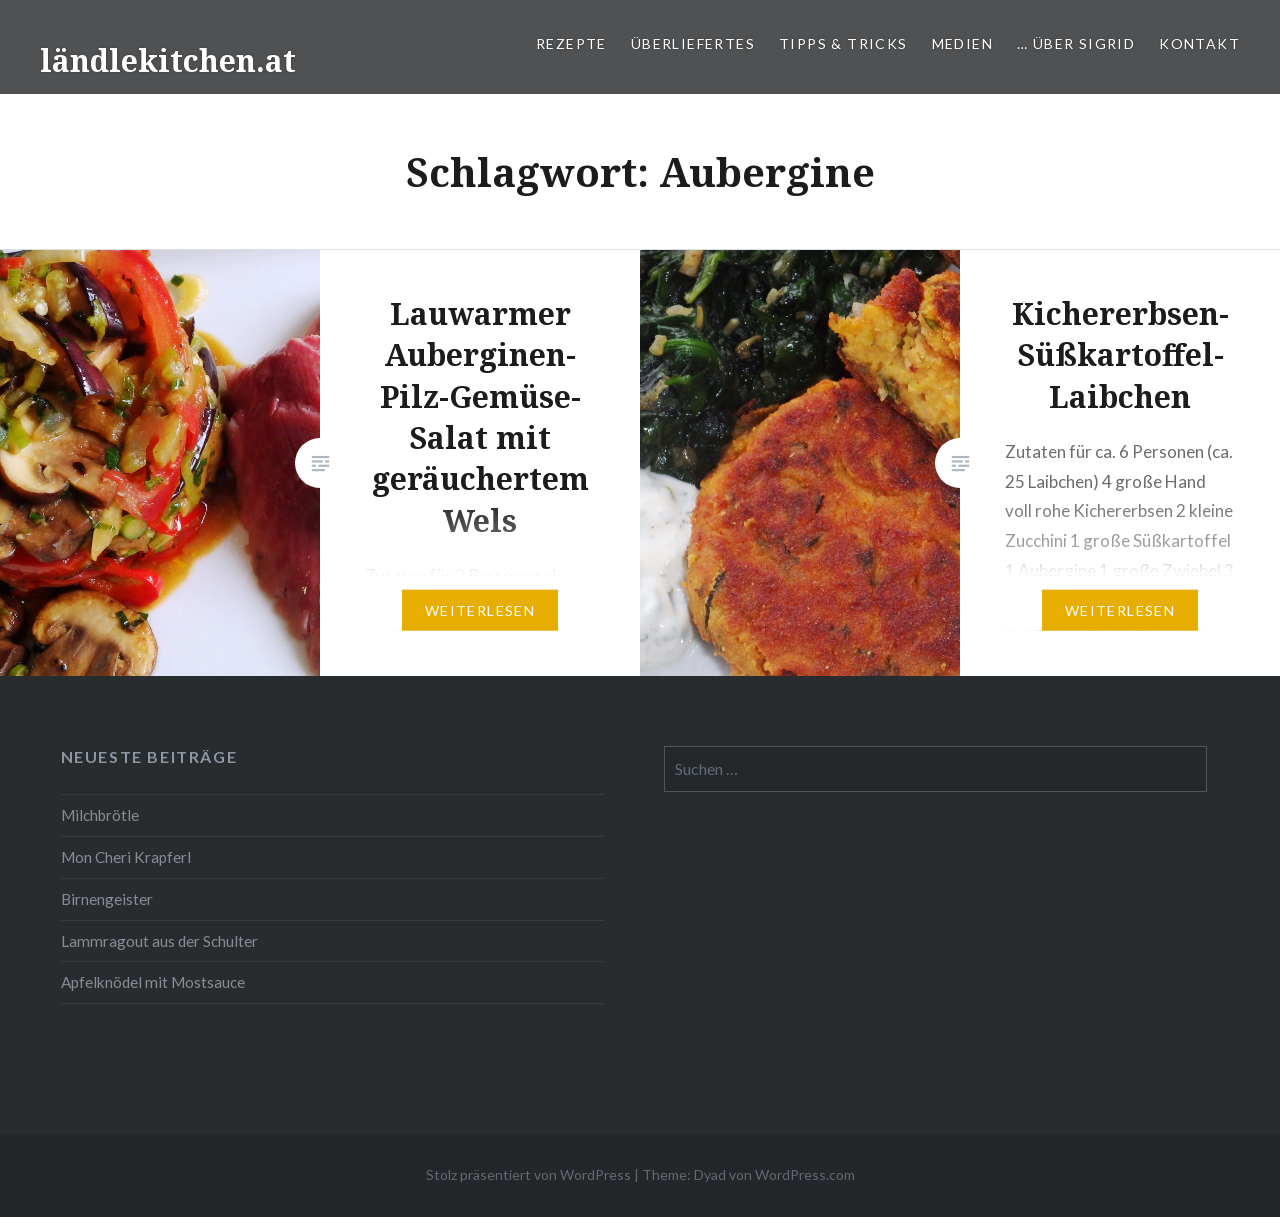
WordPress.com (805, 1174)
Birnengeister (107, 899)
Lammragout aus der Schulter (159, 941)
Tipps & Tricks (843, 43)
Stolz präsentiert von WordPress (528, 1174)
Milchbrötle (100, 815)
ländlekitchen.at (168, 60)
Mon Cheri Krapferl (126, 857)
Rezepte (571, 43)
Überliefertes (693, 43)
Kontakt (1199, 43)
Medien (962, 43)
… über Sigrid (1076, 43)
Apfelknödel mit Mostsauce (153, 982)
